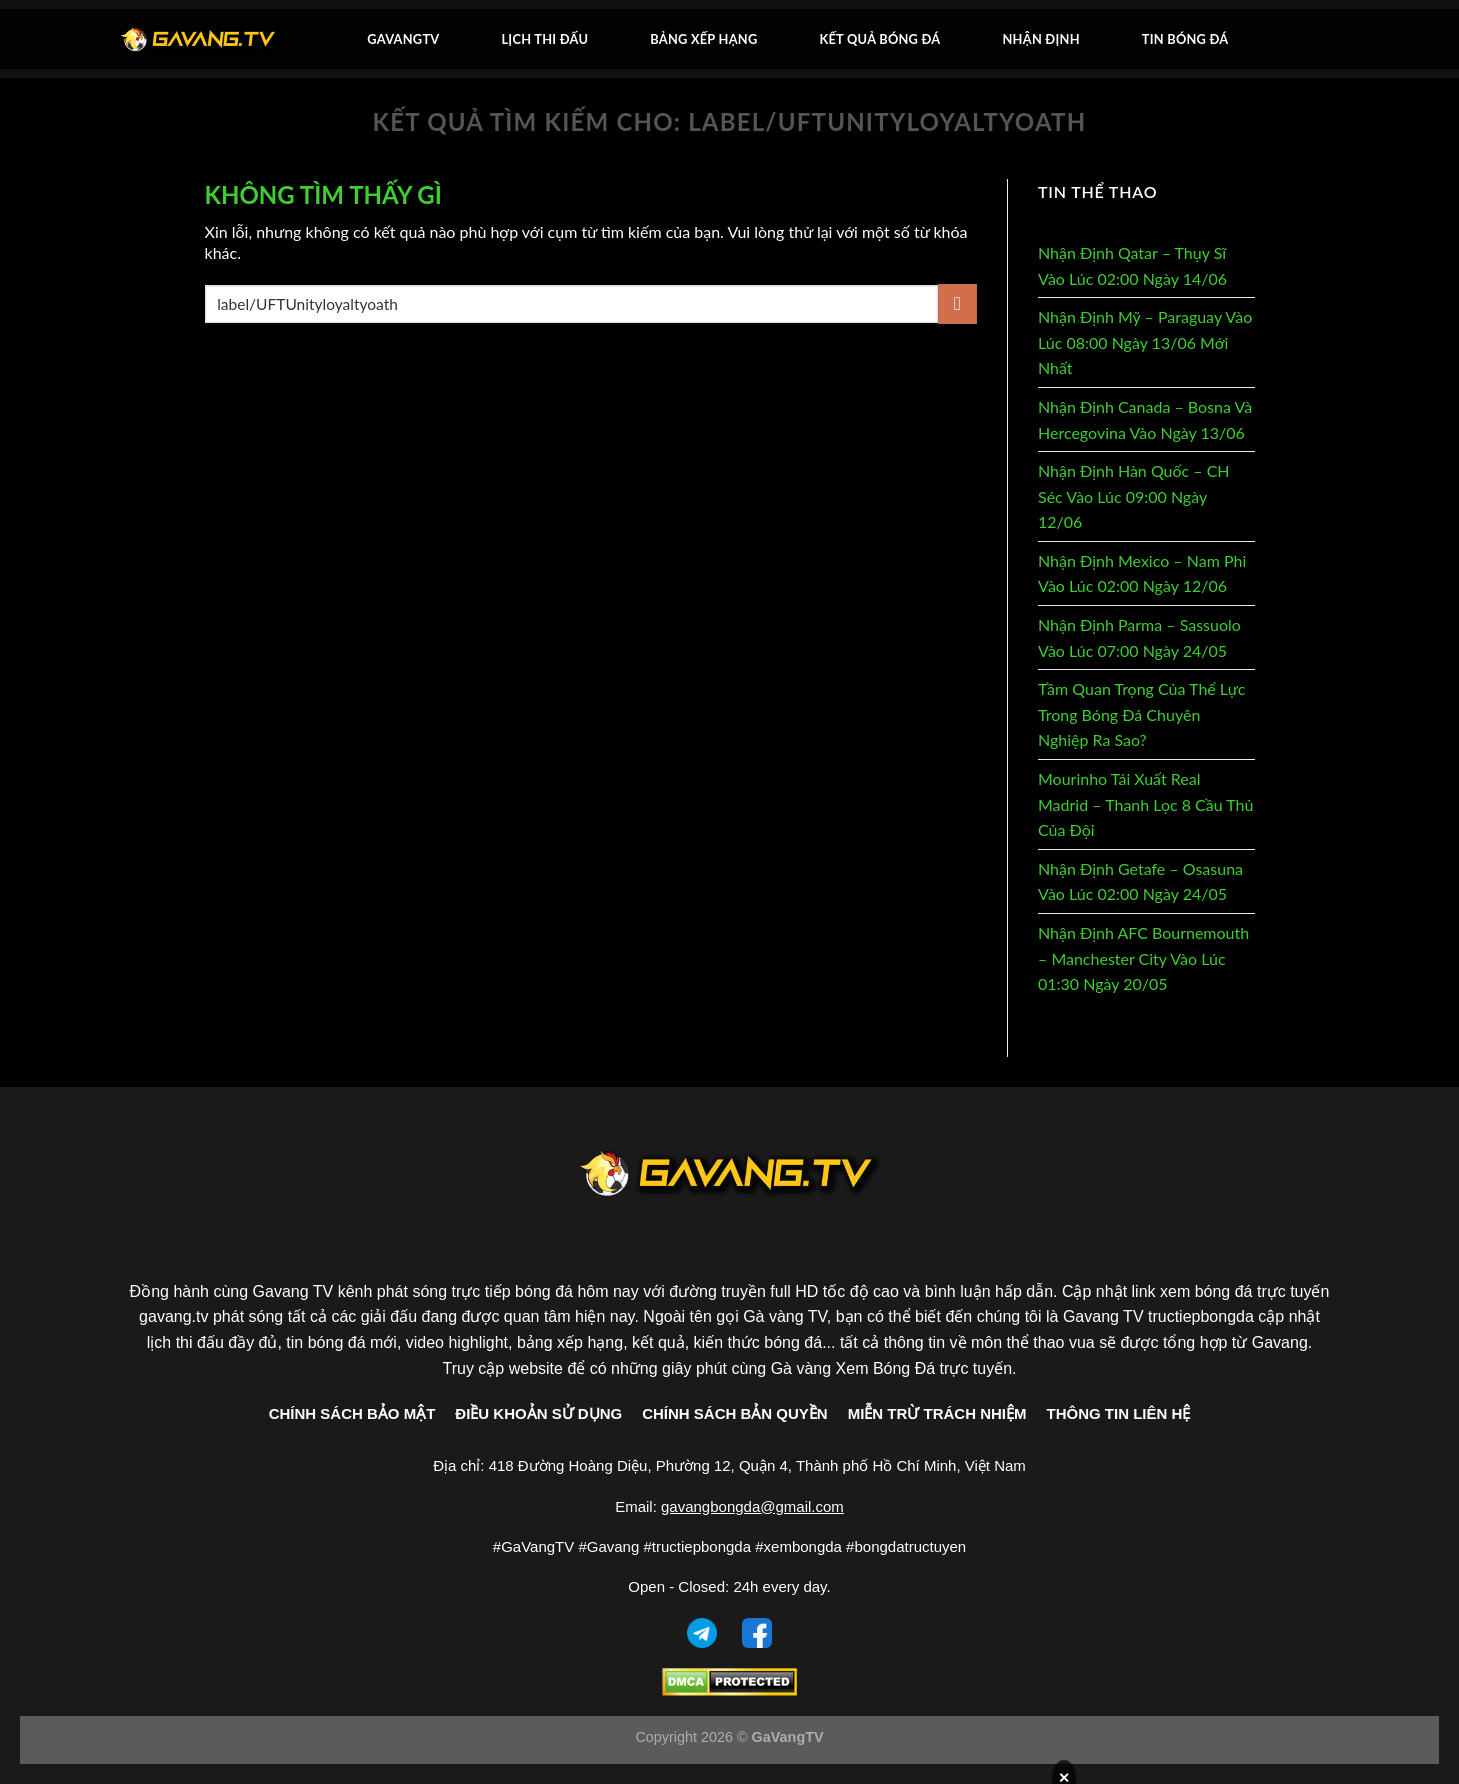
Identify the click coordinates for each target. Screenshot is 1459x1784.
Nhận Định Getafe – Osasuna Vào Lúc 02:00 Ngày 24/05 (1140, 881)
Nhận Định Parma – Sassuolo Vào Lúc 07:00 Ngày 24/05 (1139, 637)
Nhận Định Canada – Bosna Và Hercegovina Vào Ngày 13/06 (1145, 419)
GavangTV (403, 39)
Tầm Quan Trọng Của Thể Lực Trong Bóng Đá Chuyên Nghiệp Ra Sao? (1141, 714)
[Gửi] (957, 303)
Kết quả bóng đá (879, 39)
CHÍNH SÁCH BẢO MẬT (352, 1413)
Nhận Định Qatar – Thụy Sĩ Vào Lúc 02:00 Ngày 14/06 (1132, 265)
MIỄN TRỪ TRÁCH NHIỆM (937, 1413)
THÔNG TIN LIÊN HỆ (1119, 1413)
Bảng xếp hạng (703, 39)
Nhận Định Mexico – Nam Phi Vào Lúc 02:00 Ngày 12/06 (1142, 573)
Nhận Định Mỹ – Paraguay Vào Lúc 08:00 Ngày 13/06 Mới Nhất (1145, 342)
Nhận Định (1041, 39)
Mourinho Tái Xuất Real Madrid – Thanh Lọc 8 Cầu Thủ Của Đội (1145, 804)
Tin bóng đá (1185, 39)
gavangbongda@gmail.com (752, 1506)
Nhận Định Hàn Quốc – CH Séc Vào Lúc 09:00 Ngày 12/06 (1134, 496)
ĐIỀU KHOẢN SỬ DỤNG (538, 1413)
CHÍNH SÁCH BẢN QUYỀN (735, 1413)
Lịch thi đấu (544, 39)
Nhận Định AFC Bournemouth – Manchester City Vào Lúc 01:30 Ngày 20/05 (1143, 958)
